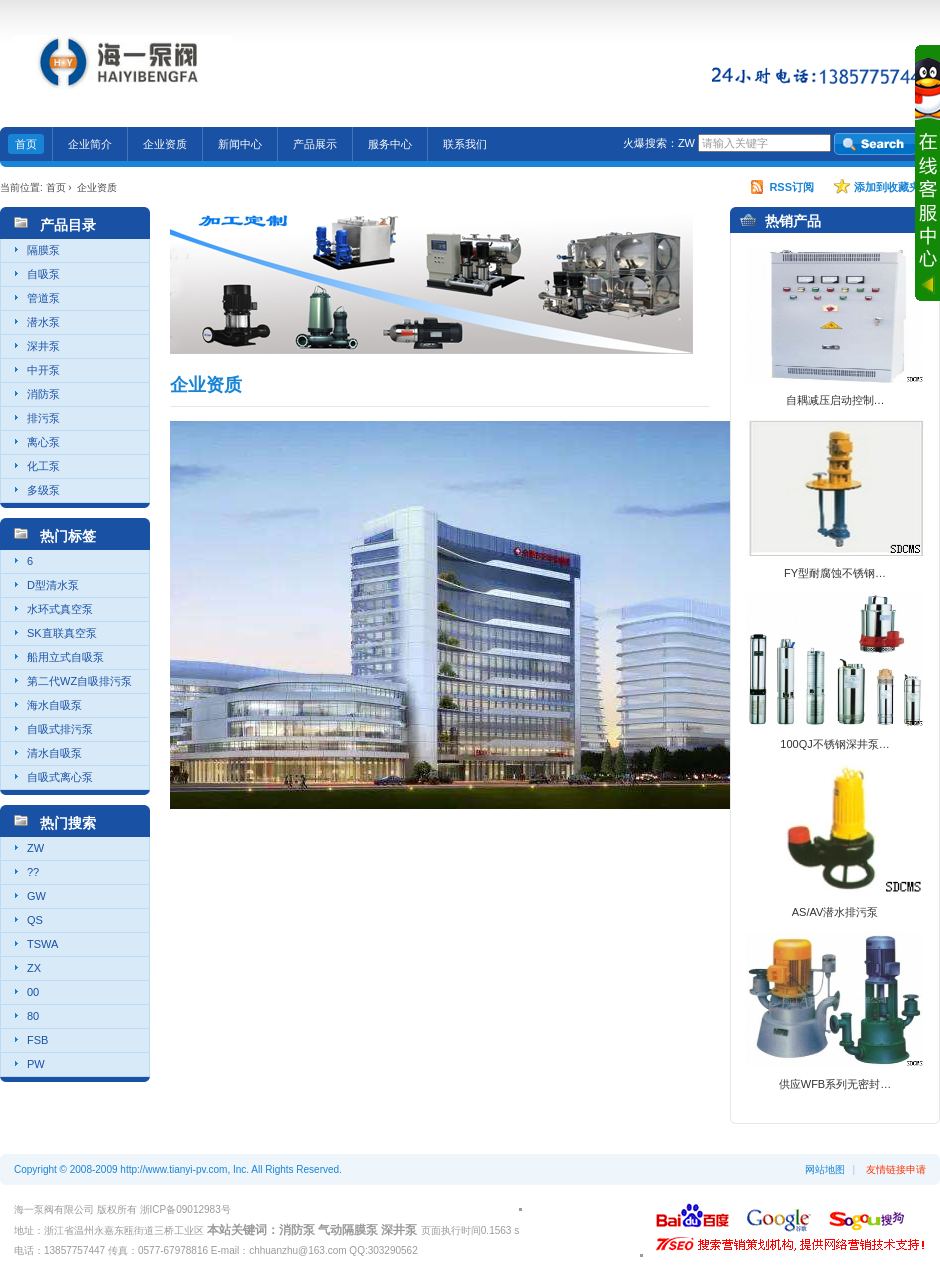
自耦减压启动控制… (835, 400)
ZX (34, 968)
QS (35, 920)
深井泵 (43, 346)
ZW (686, 143)
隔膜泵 (43, 250)
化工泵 (43, 466)
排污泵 (43, 418)
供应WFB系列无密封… (835, 1084)
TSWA (42, 944)
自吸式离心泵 (60, 777)
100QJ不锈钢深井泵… (834, 744)
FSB (37, 1040)
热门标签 (68, 536)
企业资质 (97, 187)
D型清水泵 (53, 585)
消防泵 (43, 394)
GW (36, 896)
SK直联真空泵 (62, 633)
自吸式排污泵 (60, 729)
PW (36, 1064)
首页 (56, 187)
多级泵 (43, 490)
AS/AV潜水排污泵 (835, 912)
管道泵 (43, 298)
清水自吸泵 (54, 753)
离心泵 (43, 442)
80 (33, 1016)
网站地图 (825, 1169)
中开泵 (43, 370)
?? (33, 872)
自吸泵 (43, 274)
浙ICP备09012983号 (185, 1209)
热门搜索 (68, 823)
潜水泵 (43, 322)
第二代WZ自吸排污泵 (79, 681)
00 (33, 992)
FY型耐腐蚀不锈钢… (835, 573)
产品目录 (68, 225)
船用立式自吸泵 (65, 657)
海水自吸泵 (54, 705)
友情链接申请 (896, 1169)
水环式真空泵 (60, 609)
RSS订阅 (791, 187)
